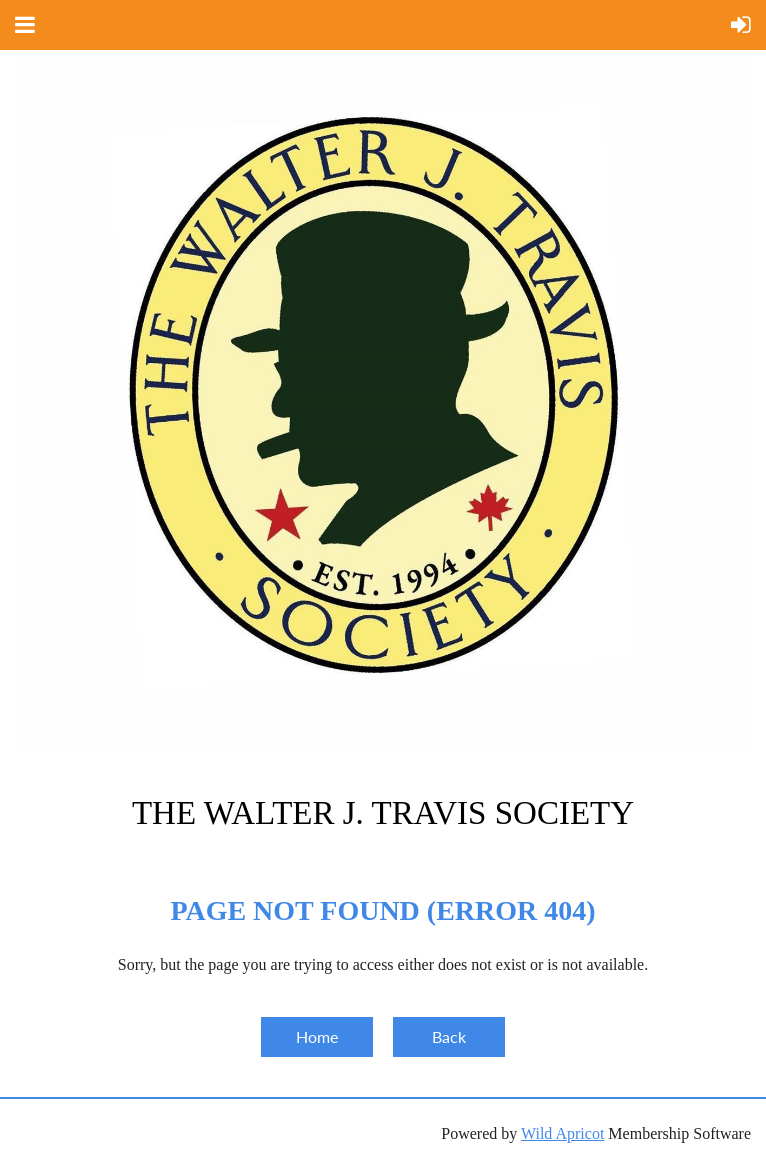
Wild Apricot (562, 1133)
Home (317, 1036)
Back (449, 1036)
